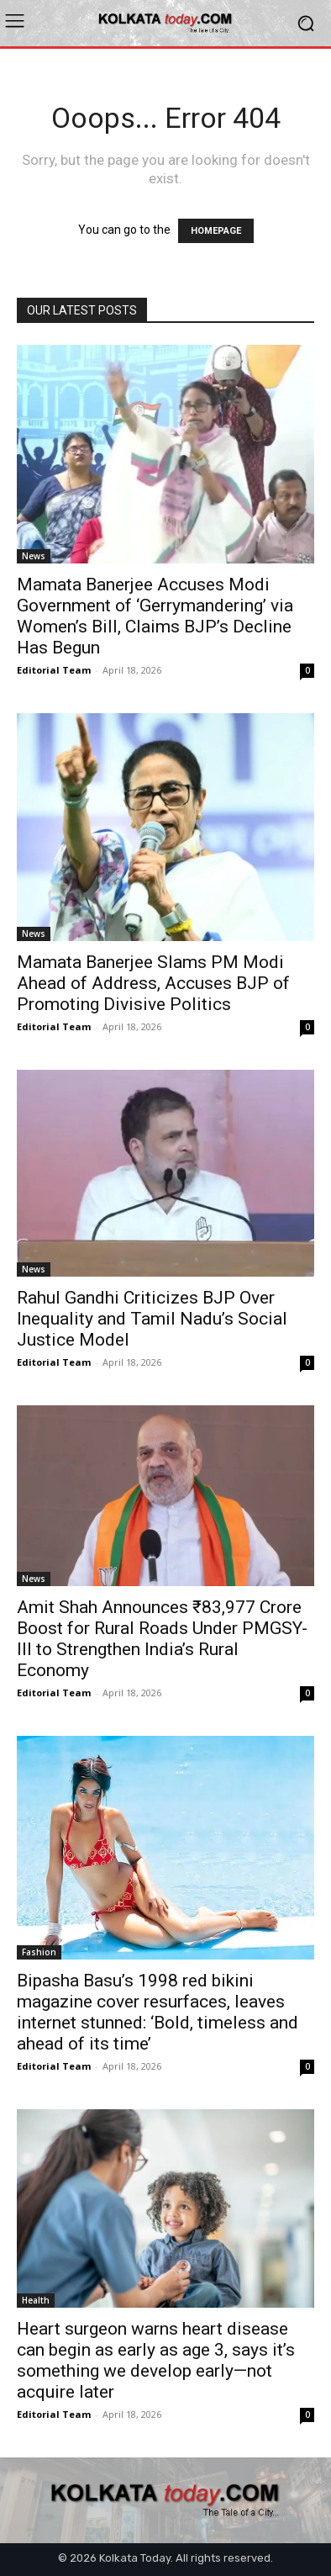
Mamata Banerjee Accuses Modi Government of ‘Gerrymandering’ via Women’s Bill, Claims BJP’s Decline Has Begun (155, 616)
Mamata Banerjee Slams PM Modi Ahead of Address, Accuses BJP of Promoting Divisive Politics (153, 983)
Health (36, 2300)
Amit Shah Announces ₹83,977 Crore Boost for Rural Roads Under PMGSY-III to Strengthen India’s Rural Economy (162, 1638)
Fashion (39, 1952)
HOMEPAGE (216, 230)
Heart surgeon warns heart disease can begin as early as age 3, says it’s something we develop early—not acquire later (156, 2360)
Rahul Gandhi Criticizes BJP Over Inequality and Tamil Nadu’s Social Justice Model (152, 1319)
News (33, 556)
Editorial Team (54, 670)
